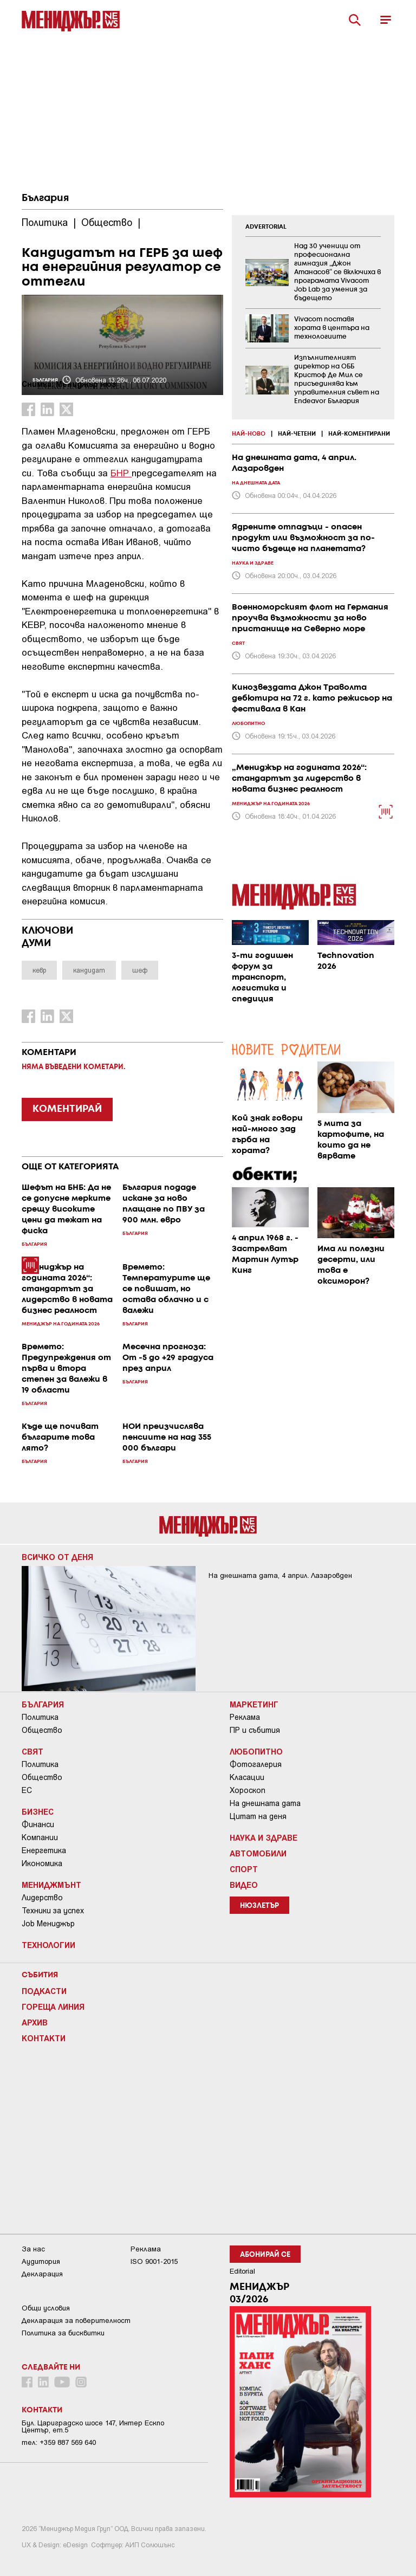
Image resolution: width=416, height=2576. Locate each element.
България (45, 198)
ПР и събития (255, 1730)
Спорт (244, 1869)
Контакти (44, 2038)
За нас (33, 2249)
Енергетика (44, 1850)
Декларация (42, 2273)
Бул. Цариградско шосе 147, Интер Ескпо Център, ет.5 (93, 2426)
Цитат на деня (258, 1816)
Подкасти (44, 1991)
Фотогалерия (256, 1764)
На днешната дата (265, 1803)
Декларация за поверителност (76, 2320)
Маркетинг (254, 1704)
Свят (32, 1751)
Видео (244, 1884)
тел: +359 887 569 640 (59, 2442)
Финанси (38, 1824)
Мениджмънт (51, 1884)
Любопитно (256, 1751)
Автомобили (258, 1853)
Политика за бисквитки (63, 2332)
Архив (35, 2022)
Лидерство (42, 1897)
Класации (247, 1777)
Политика (40, 1717)
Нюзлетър (259, 1906)
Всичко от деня (57, 1557)
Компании (40, 1837)
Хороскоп (247, 1790)
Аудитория (41, 2261)
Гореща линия (53, 2006)
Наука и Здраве (263, 1837)
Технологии (48, 1945)
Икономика (42, 1863)
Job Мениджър (48, 1923)
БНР (121, 472)
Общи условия (46, 2308)
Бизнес (38, 1811)
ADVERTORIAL (266, 227)
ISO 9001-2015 (154, 2261)
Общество (42, 1730)
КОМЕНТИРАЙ (67, 1109)
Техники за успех (53, 1910)
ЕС (27, 1790)
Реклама (245, 1717)
